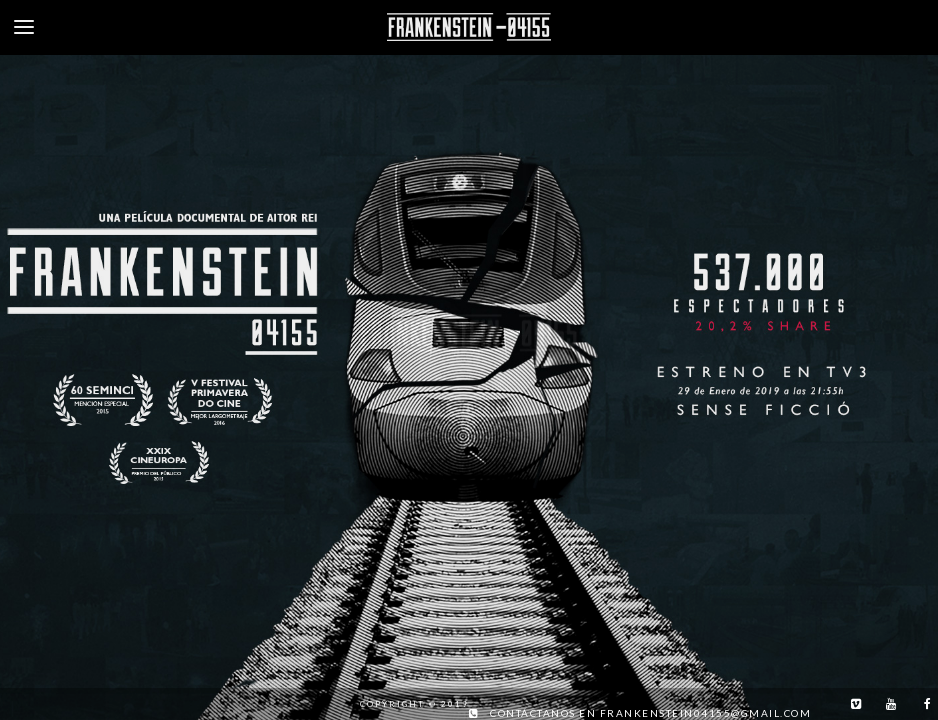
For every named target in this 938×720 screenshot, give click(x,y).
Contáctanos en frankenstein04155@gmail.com (650, 713)
